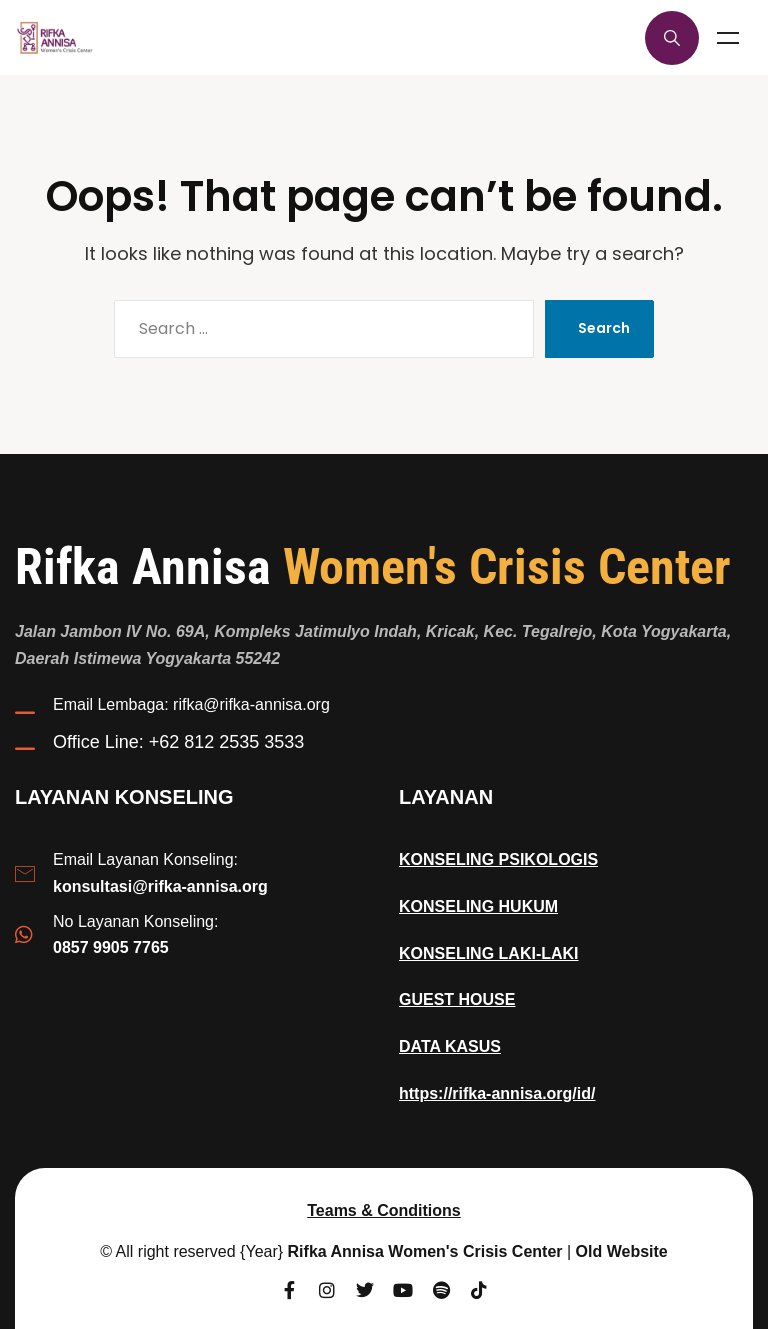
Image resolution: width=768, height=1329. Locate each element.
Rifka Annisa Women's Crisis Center (425, 1251)
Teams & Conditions (384, 1210)
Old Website (622, 1251)
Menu (728, 38)
